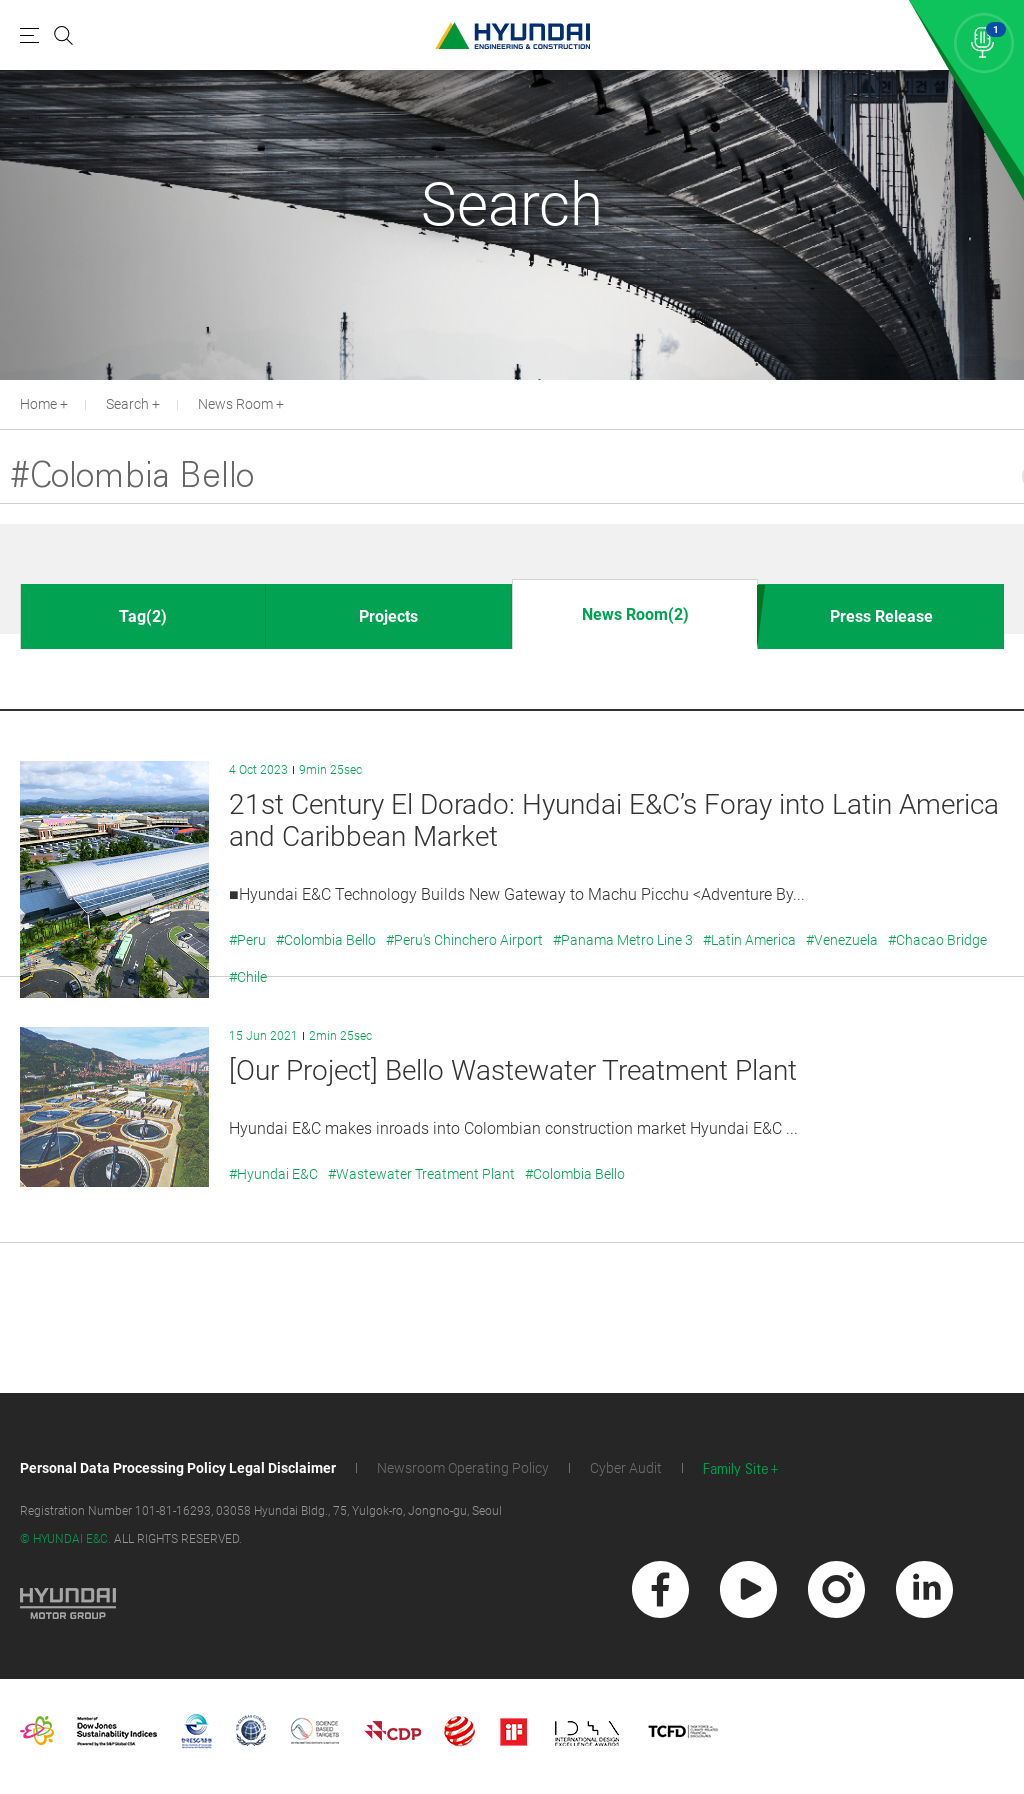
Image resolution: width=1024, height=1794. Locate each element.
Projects (388, 616)
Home (38, 404)
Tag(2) (143, 616)
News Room (235, 404)
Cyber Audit (626, 1468)
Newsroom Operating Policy (463, 1468)
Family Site (736, 1469)
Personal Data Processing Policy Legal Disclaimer (178, 1468)
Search (127, 404)
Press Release (881, 616)
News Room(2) (635, 614)
